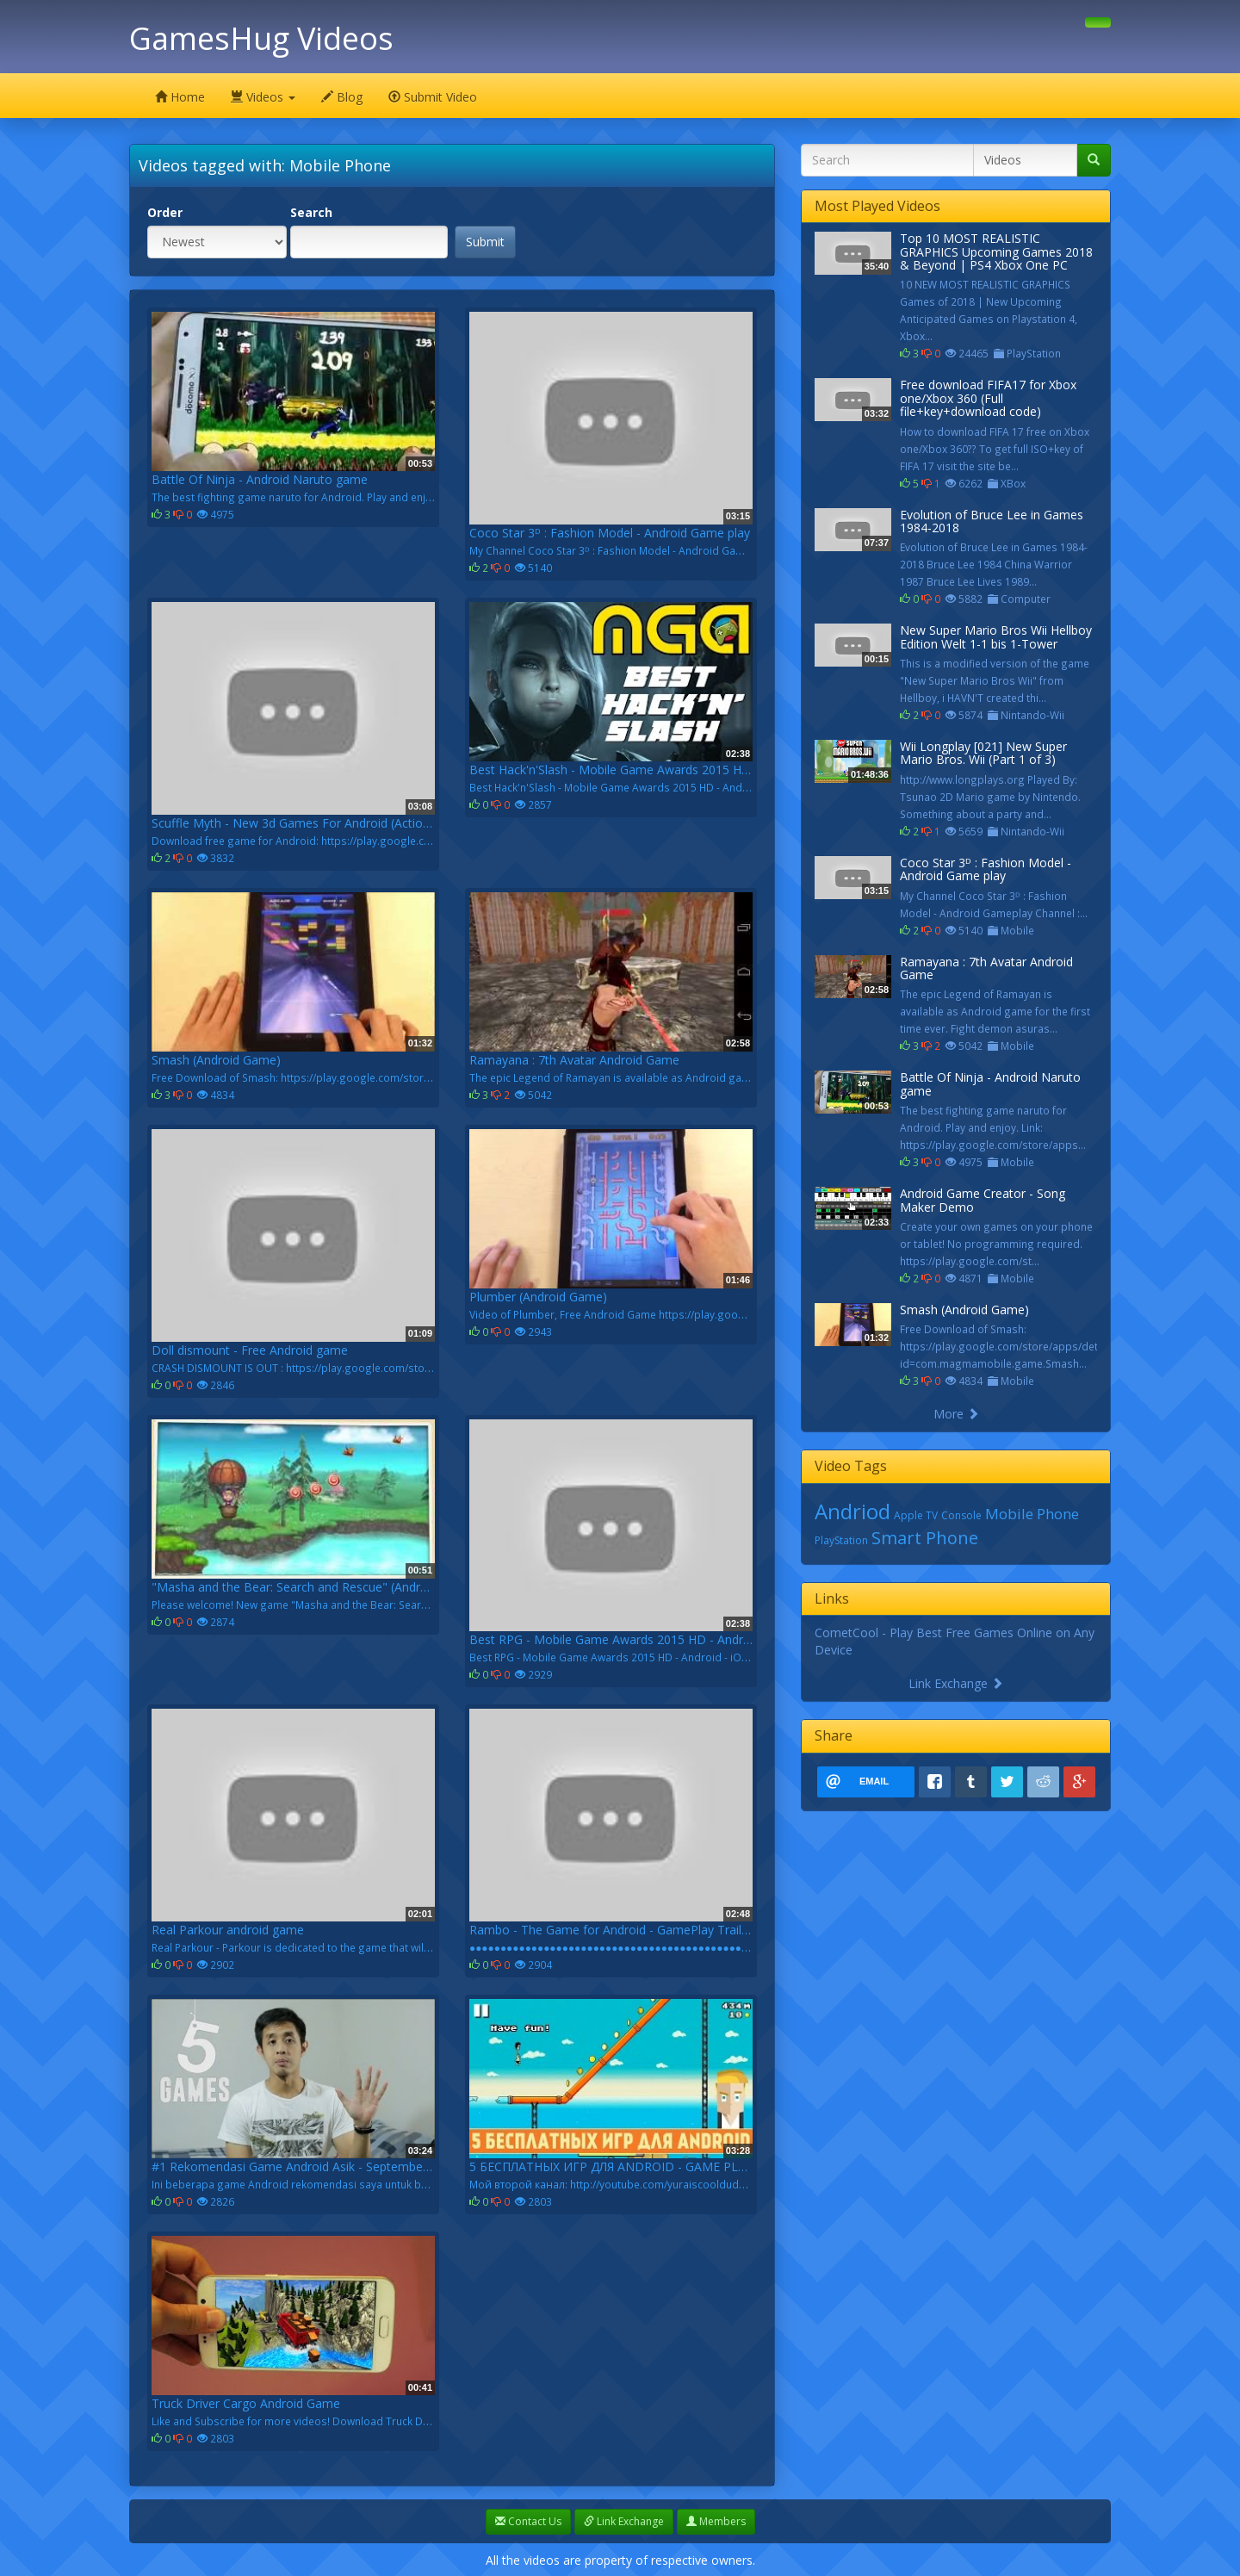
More (956, 1414)
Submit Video (432, 97)
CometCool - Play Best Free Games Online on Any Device (954, 1641)
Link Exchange (955, 1683)
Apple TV (916, 1515)
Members (716, 2521)
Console (961, 1515)
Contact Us (528, 2521)
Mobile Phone (1032, 1514)
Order (165, 212)
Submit (485, 241)
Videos (263, 97)
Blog (342, 97)
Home (180, 97)
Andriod (852, 1511)
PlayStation (841, 1540)
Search (311, 212)
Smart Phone (924, 1537)
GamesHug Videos (261, 38)
